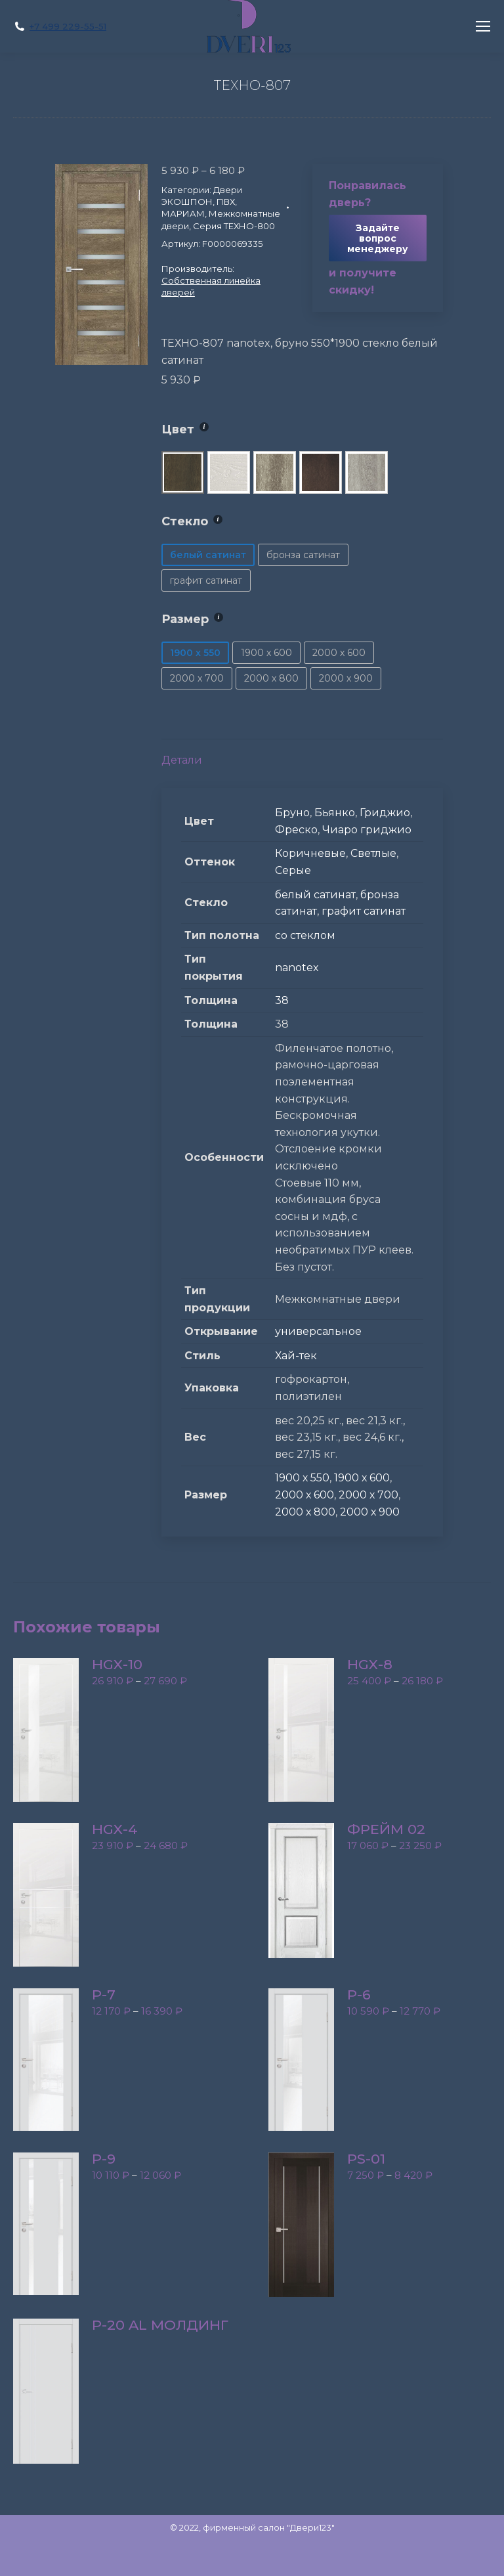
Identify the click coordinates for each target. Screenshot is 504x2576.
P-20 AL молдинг (160, 2325)
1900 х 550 (302, 1478)
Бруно (292, 812)
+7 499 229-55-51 (68, 26)
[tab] (302, 754)
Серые (293, 870)
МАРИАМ (183, 213)
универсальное (318, 1331)
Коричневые (310, 853)
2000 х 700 (368, 1495)
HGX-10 (117, 1664)
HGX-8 (369, 1664)
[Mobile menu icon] (483, 26)
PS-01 (366, 2159)
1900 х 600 (362, 1478)
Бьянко (334, 812)
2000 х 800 (305, 1512)
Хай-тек (296, 1355)
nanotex (297, 967)
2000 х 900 (370, 1512)
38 (282, 1000)
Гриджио (385, 812)
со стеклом (305, 935)
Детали (181, 760)
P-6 (359, 1994)
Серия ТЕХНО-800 (234, 226)
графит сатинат (364, 911)
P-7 (104, 1994)
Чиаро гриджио (366, 829)
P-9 (104, 2159)
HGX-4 (115, 1829)
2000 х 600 (304, 1495)
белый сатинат (315, 894)
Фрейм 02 (386, 1829)
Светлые (373, 853)
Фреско (296, 829)
